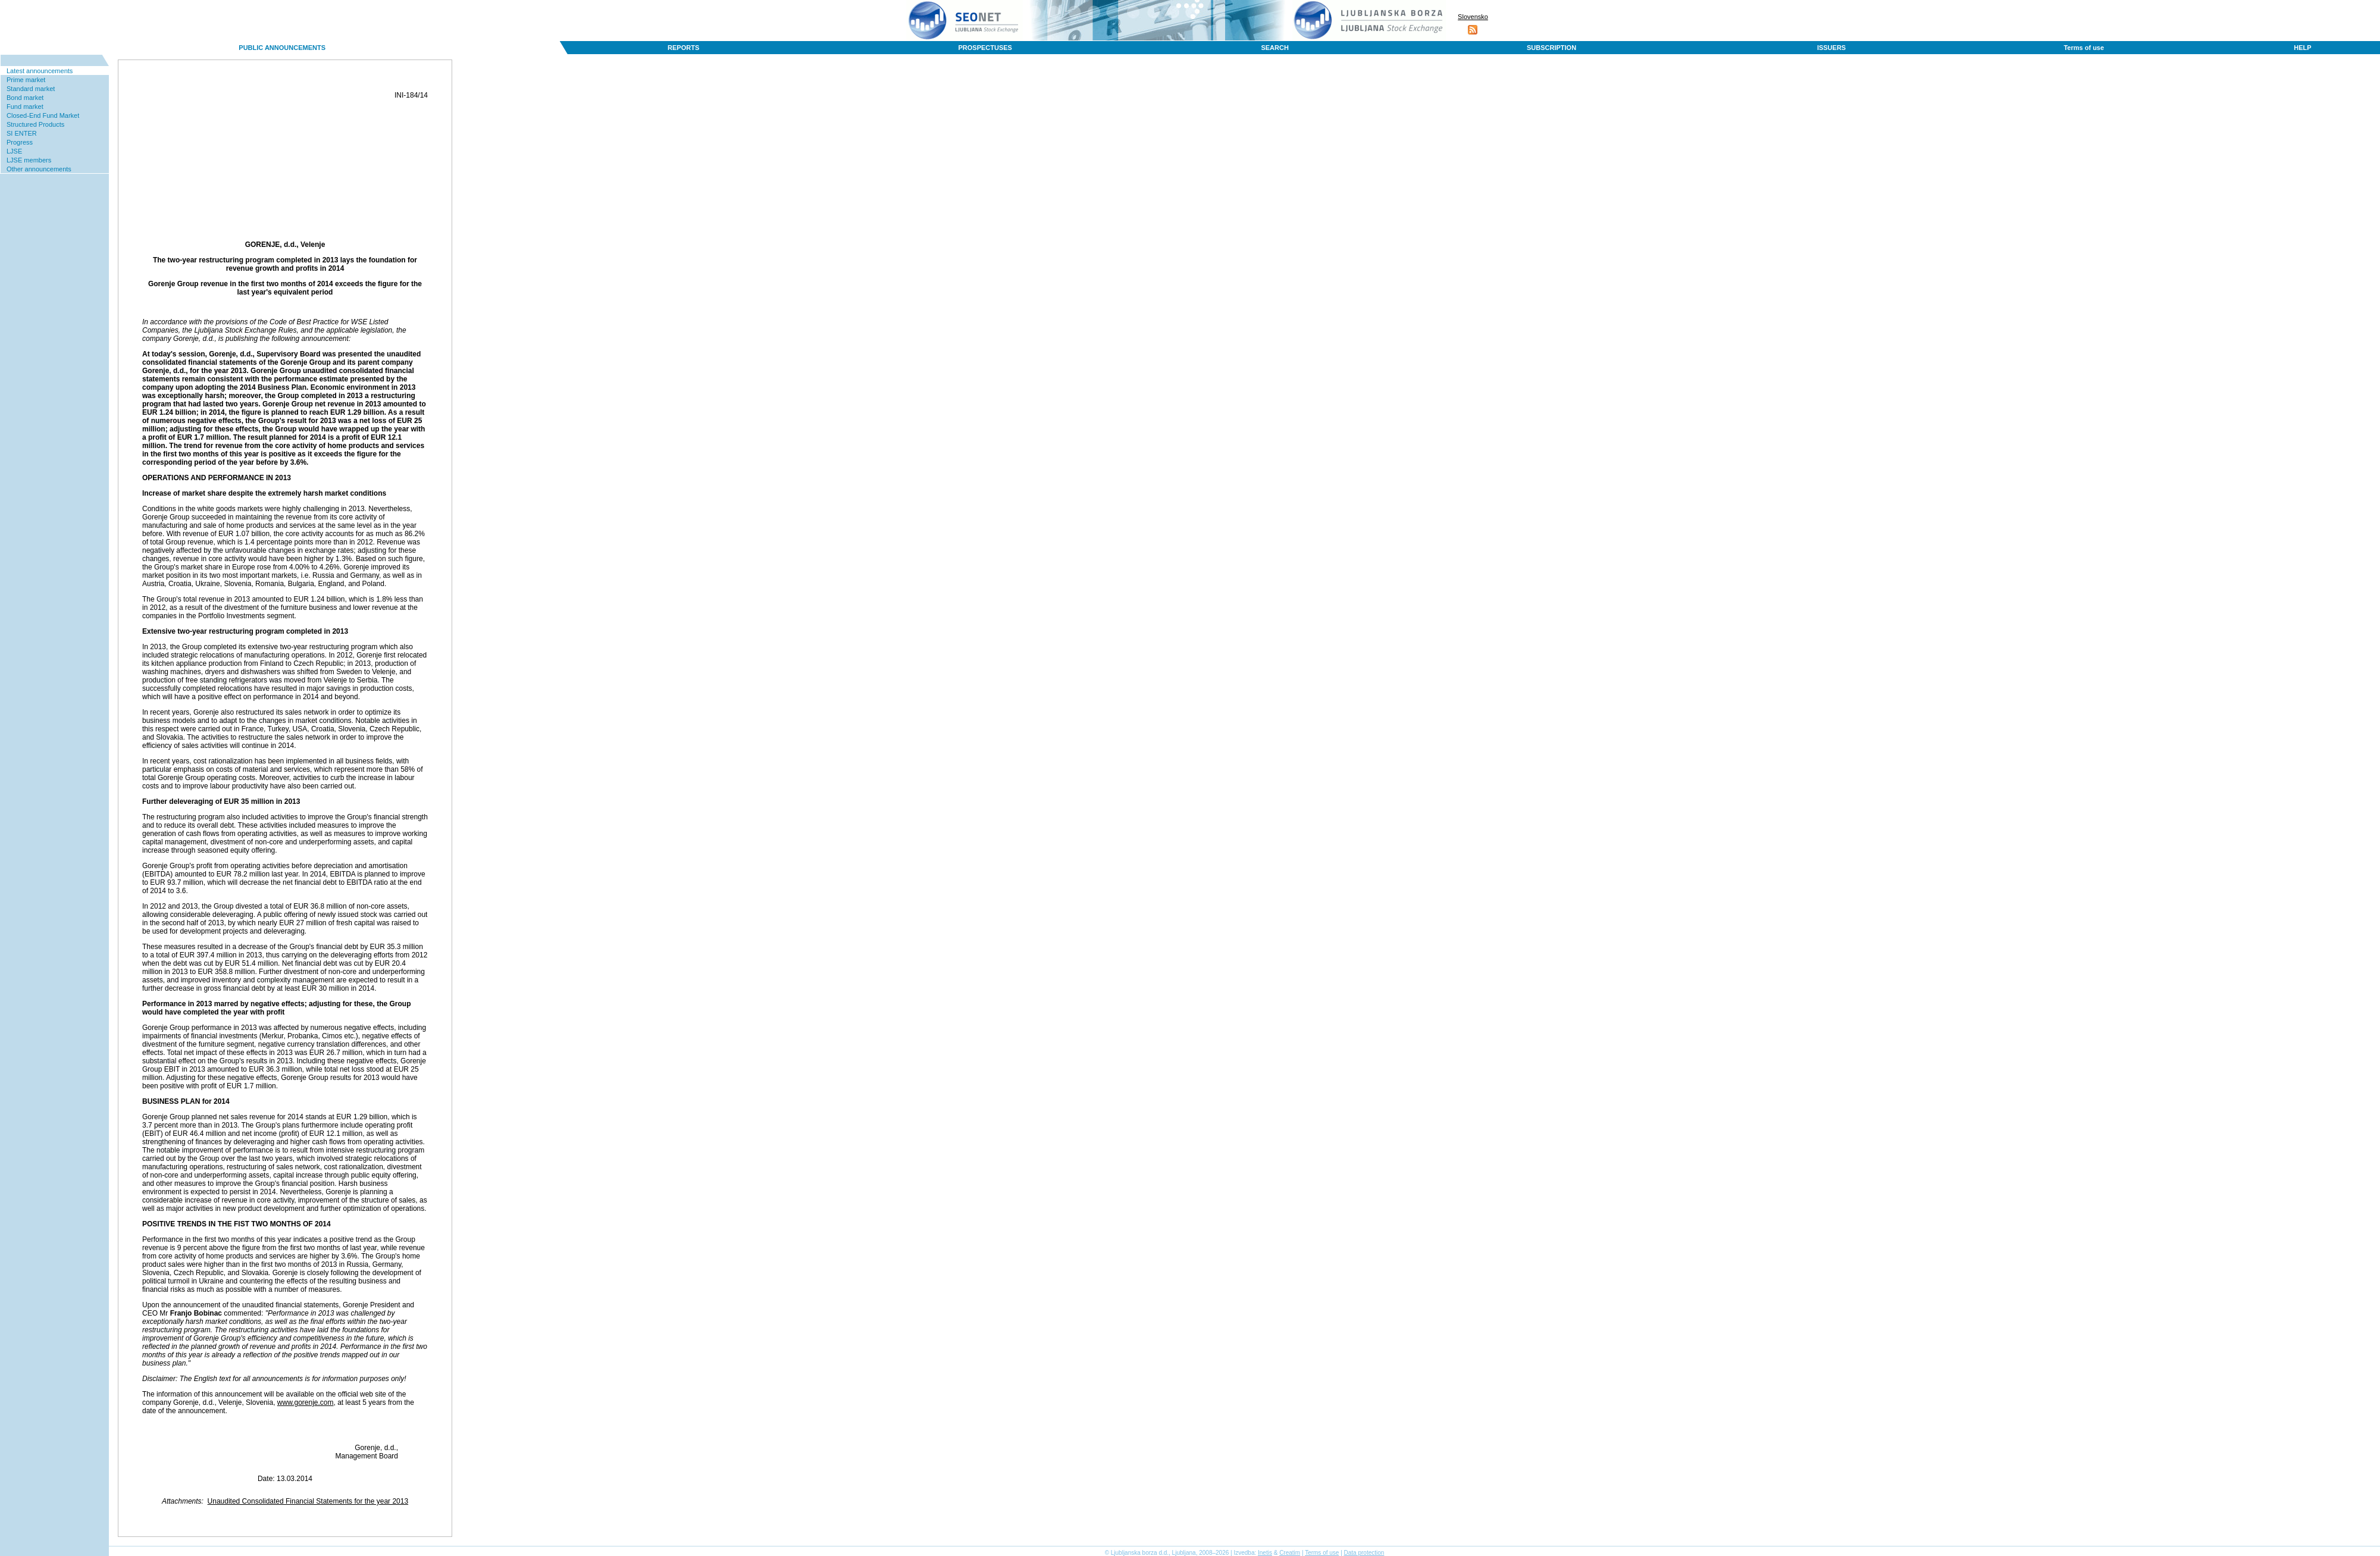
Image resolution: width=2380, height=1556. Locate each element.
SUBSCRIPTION (1551, 47)
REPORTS (683, 47)
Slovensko (1473, 16)
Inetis (1265, 1552)
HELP (2302, 47)
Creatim (1289, 1552)
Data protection (1364, 1552)
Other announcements (39, 169)
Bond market (25, 97)
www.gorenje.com (305, 1402)
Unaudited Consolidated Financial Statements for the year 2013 (308, 1501)
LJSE (14, 151)
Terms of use (2083, 47)
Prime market (26, 79)
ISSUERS (1831, 47)
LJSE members (29, 160)
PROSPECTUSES (985, 47)
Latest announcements (40, 70)
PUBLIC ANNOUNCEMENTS (282, 47)
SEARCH (1274, 47)
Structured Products (35, 124)
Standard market (31, 88)
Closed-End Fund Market (43, 115)
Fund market (25, 106)
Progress (20, 142)
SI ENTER (22, 133)
